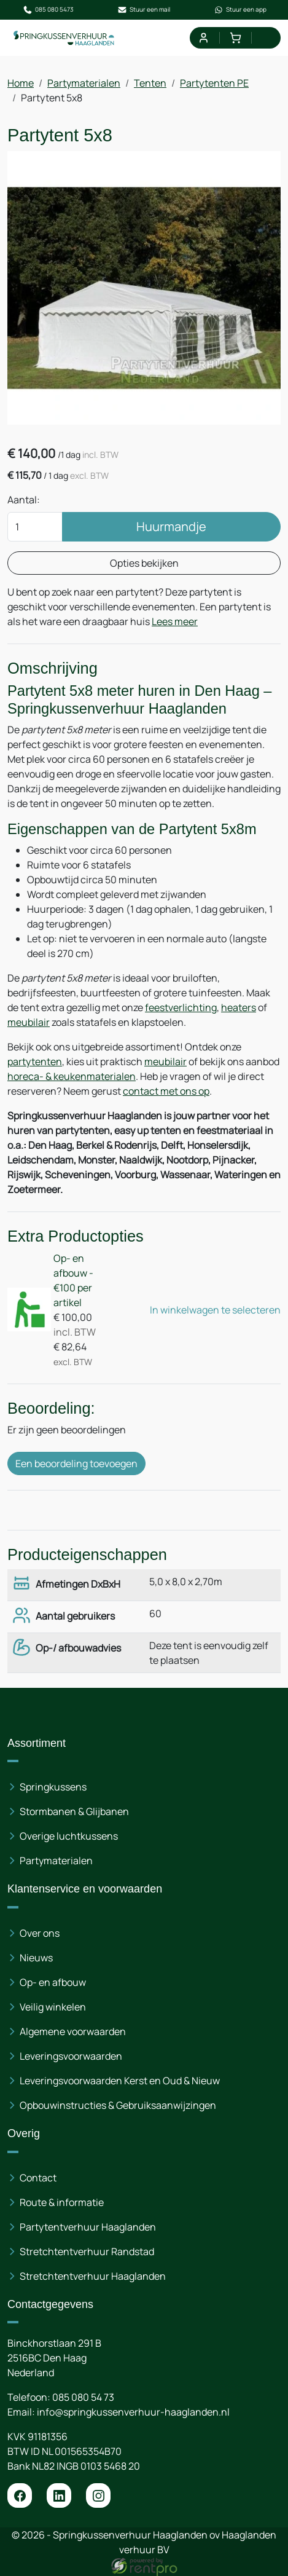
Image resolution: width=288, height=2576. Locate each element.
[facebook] (19, 2495)
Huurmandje (171, 526)
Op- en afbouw (53, 1982)
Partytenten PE (214, 83)
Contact (38, 2177)
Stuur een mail (143, 10)
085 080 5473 (48, 10)
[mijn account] (203, 38)
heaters (238, 1007)
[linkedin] (59, 2495)
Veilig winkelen (53, 2007)
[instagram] (98, 2495)
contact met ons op (166, 1091)
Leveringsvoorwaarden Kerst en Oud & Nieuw (120, 2080)
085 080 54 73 (83, 2397)
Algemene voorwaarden (73, 2031)
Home (20, 83)
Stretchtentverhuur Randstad (87, 2251)
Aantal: (23, 499)
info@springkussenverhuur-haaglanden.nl (133, 2412)
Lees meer (175, 621)
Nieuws (36, 1957)
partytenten (34, 1061)
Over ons (40, 1933)
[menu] (267, 38)
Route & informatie (62, 2202)
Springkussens (53, 1787)
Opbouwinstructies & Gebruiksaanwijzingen (118, 2105)
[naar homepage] (64, 38)
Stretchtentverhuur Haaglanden (93, 2276)
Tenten (150, 83)
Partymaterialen (83, 83)
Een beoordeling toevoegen (76, 1463)
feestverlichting (181, 1007)
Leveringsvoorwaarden (71, 2056)
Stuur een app (240, 10)
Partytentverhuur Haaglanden (88, 2227)
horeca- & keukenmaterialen (71, 1076)
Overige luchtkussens (69, 1836)
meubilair (28, 1022)
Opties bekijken (144, 563)
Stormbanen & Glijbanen (74, 1811)
